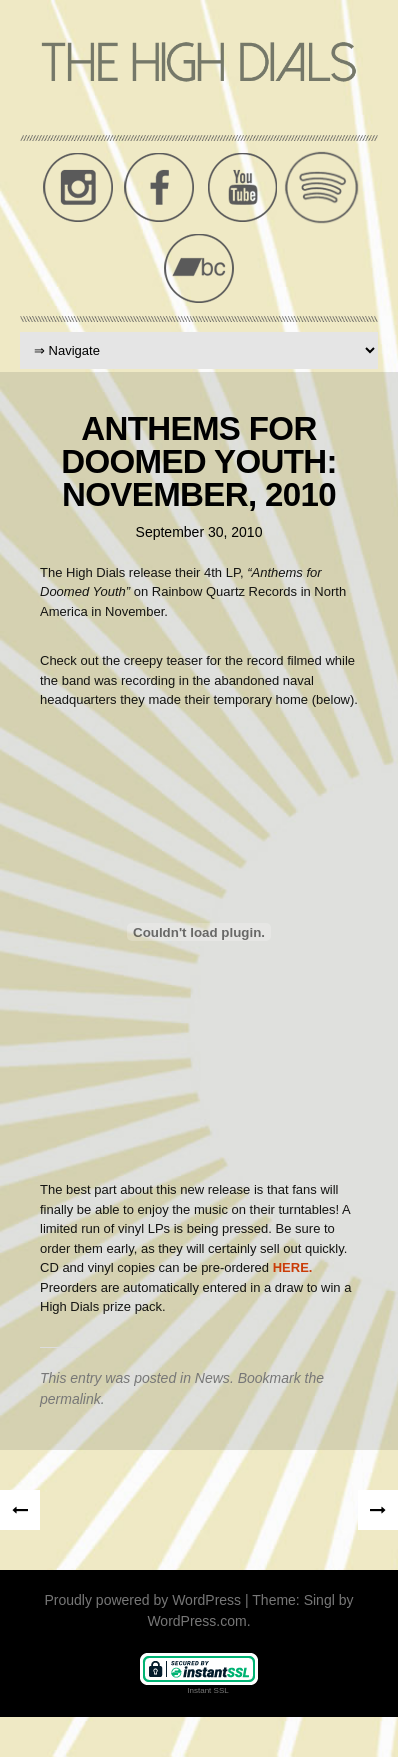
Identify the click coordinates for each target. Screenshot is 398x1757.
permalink (70, 1399)
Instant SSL (207, 1690)
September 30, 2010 (199, 532)
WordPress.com (196, 1621)
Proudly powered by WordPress (143, 1600)
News (212, 1378)
